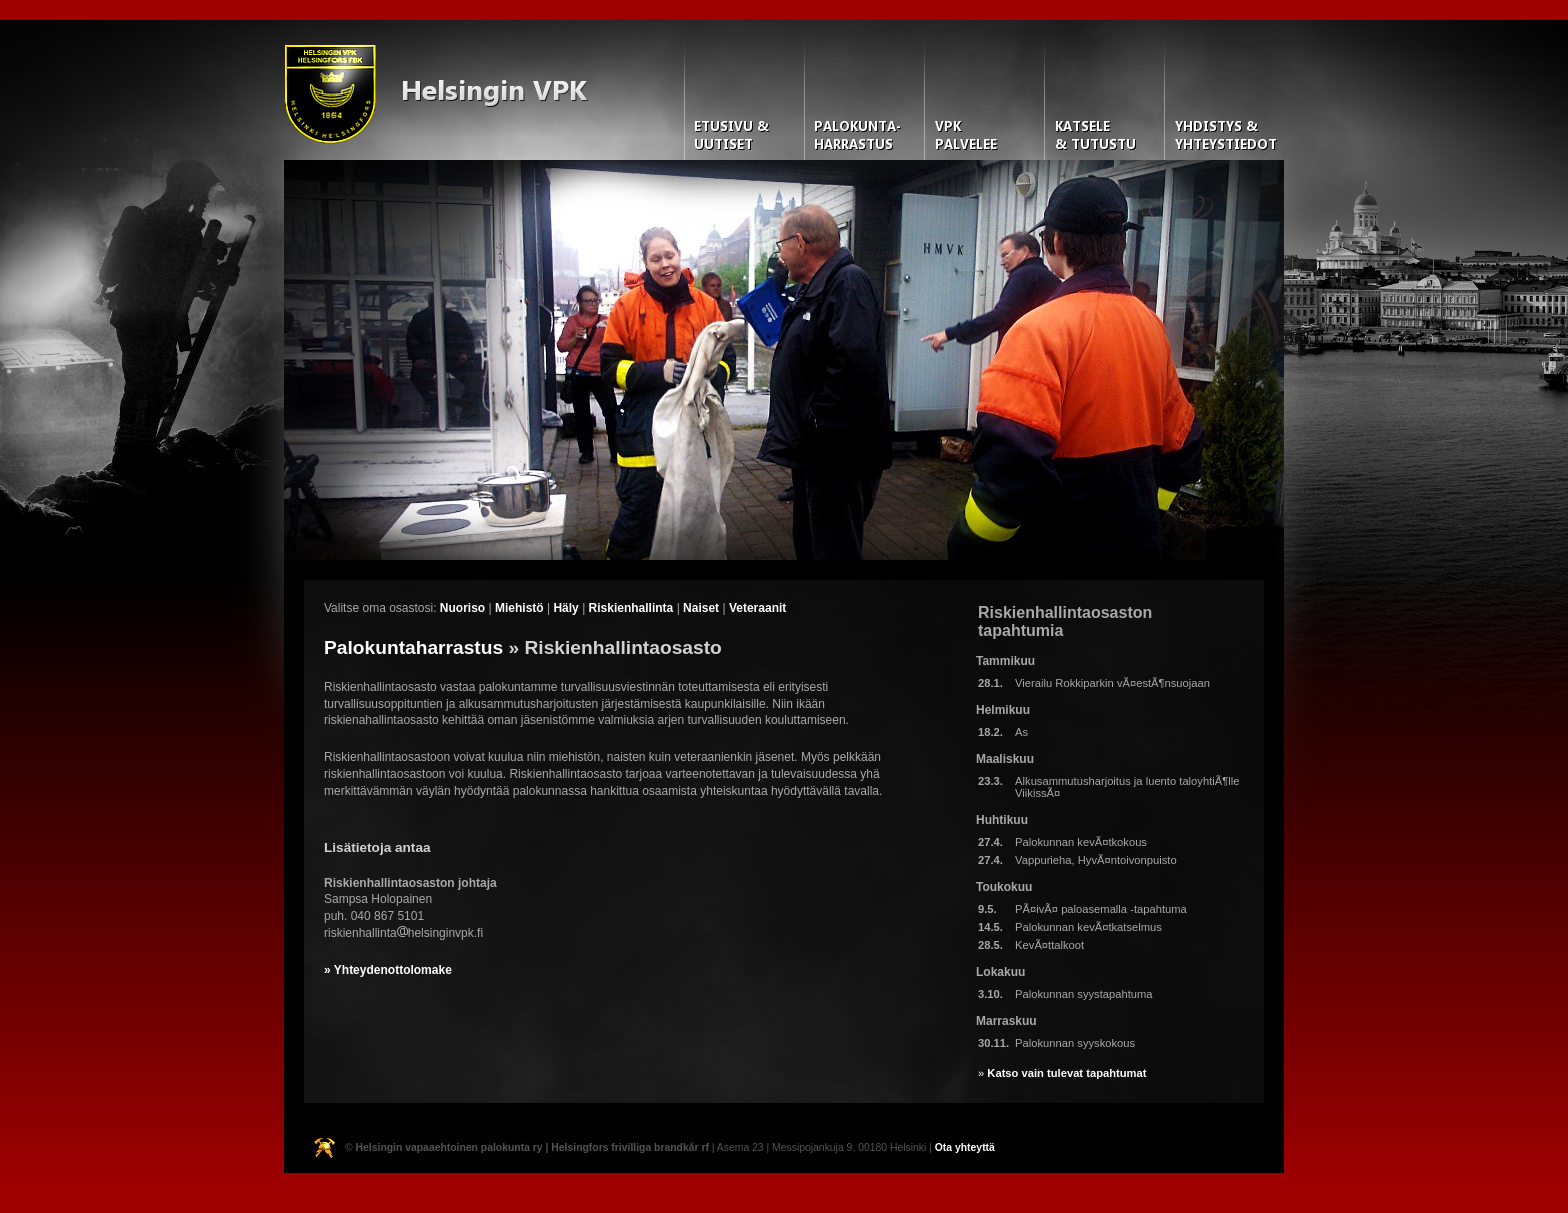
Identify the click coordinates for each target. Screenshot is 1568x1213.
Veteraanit (757, 608)
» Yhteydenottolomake (388, 970)
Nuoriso (462, 608)
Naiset (701, 608)
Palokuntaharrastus (413, 647)
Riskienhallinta (631, 608)
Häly (565, 608)
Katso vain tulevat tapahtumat (1066, 1073)
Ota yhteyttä (965, 1147)
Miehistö (519, 608)
